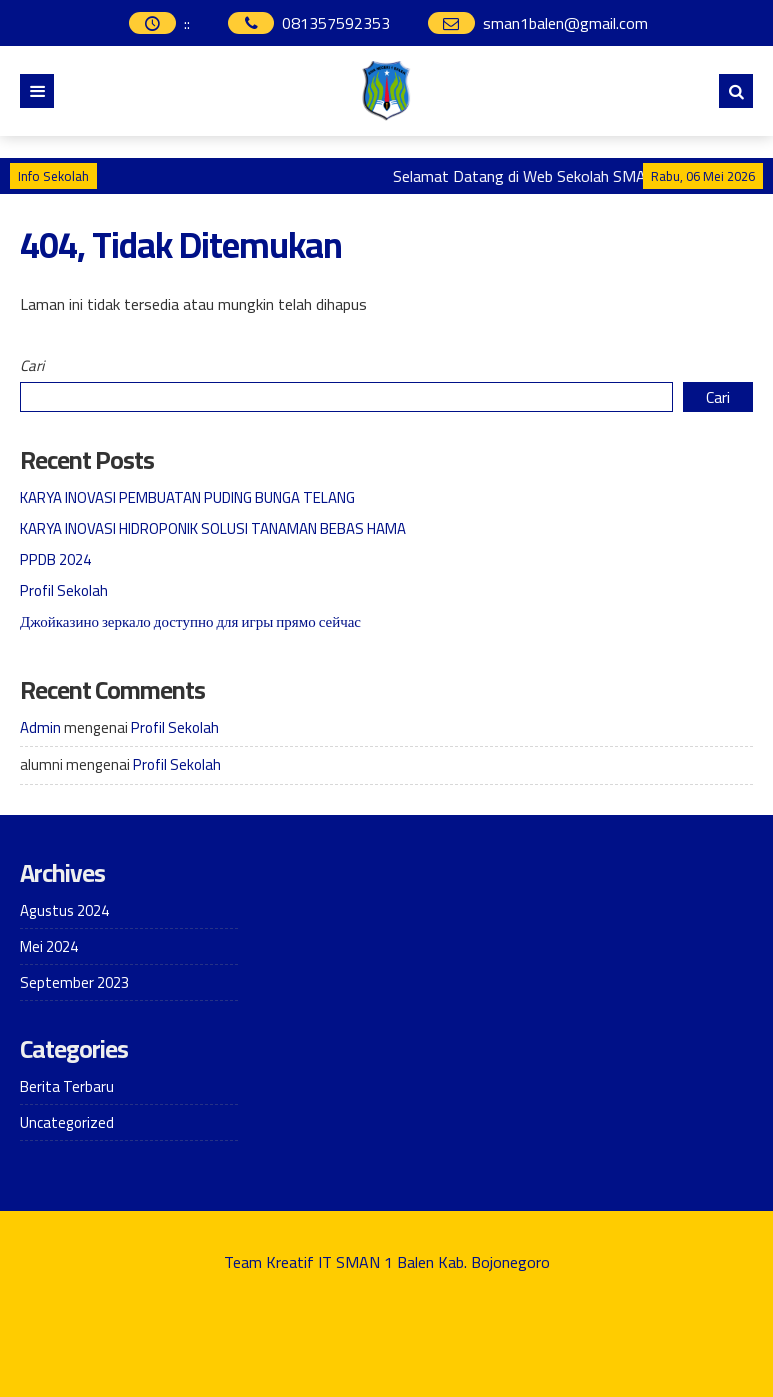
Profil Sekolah (64, 590)
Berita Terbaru (67, 1086)
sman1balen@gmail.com (565, 23)
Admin (40, 727)
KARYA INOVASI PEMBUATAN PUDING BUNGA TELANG (187, 497)
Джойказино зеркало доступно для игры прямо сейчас (190, 621)
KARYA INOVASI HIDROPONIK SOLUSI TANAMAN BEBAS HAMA (213, 528)
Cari (32, 365)
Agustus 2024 (64, 910)
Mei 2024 (49, 946)
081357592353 (336, 23)
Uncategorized (67, 1122)
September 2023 (74, 982)
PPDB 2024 (55, 559)
